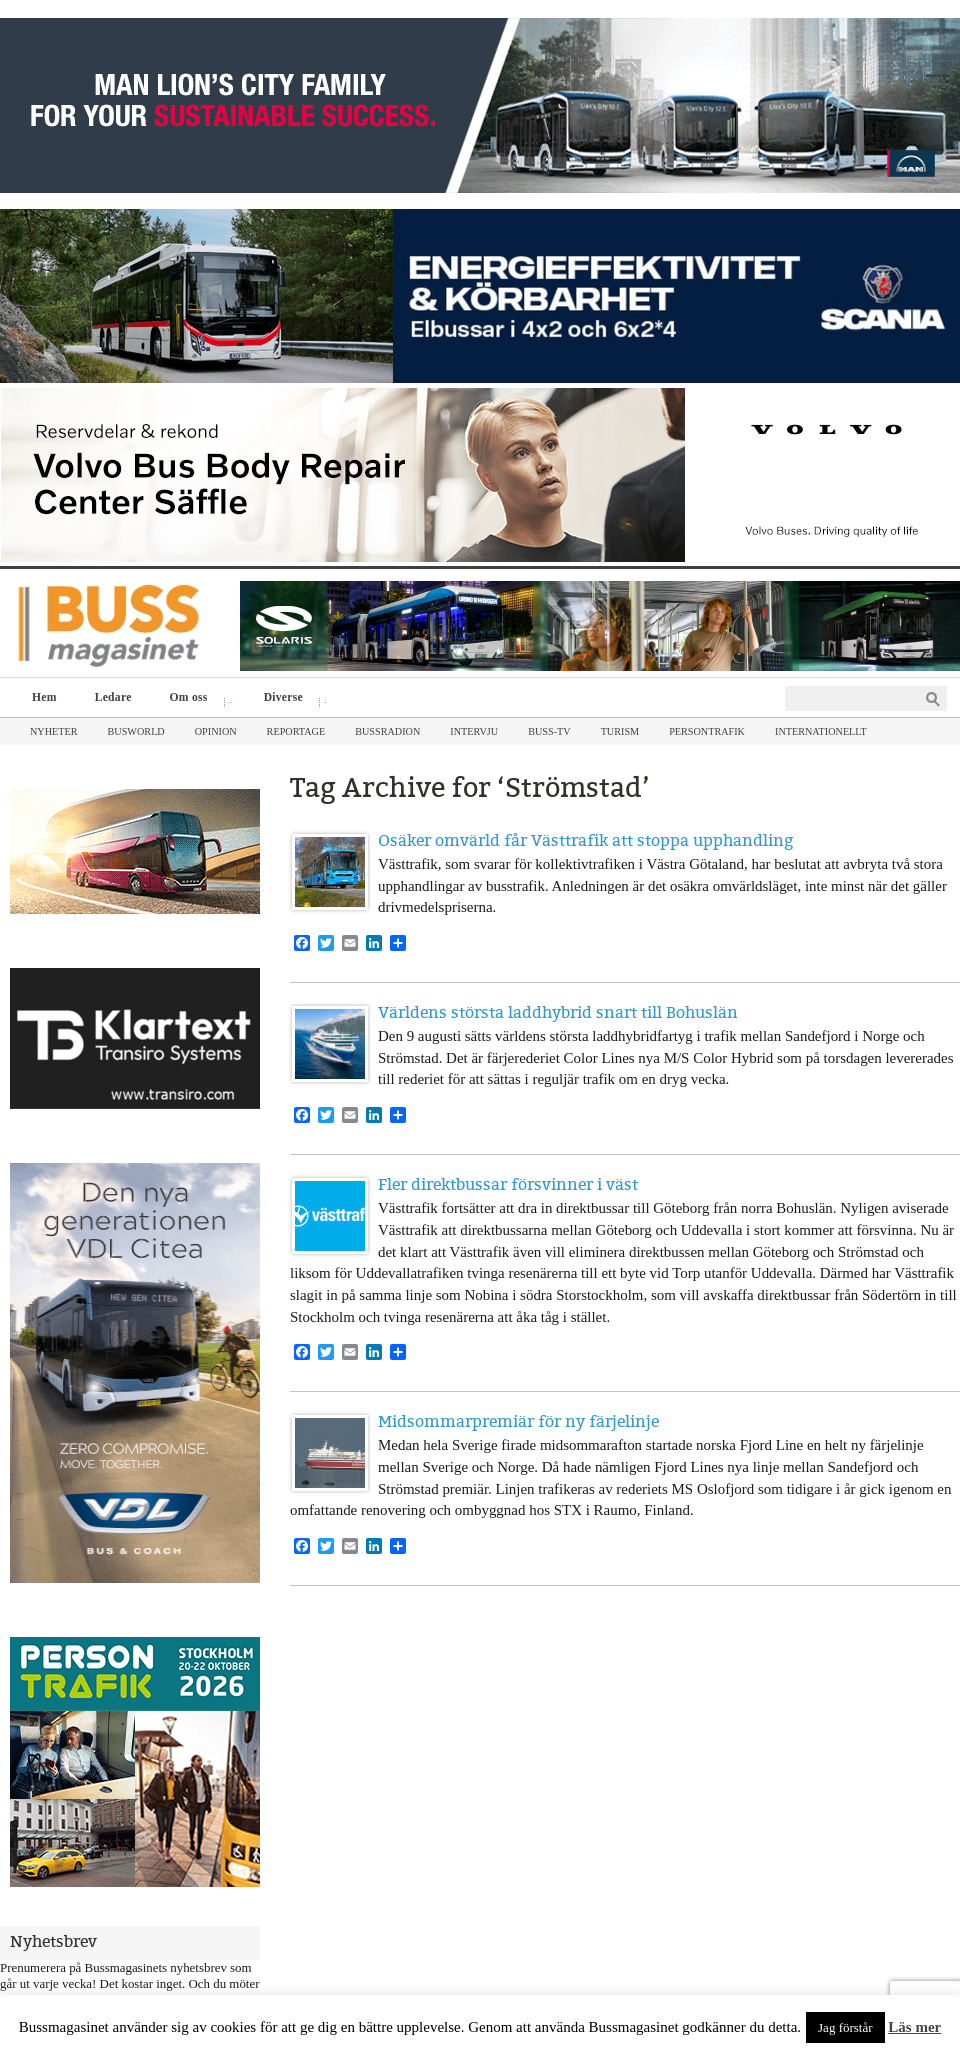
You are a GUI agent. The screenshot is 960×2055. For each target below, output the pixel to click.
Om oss (193, 700)
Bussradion (387, 731)
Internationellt (821, 731)
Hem (44, 697)
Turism (620, 731)
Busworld (136, 731)
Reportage (296, 731)
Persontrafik (707, 731)
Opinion (216, 731)
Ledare (113, 697)
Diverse (288, 700)
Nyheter (54, 731)
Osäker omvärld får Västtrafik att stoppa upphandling (585, 840)
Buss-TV (549, 731)
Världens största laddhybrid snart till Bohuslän (558, 1012)
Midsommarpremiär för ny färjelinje (518, 1421)
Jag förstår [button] (845, 2027)
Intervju (474, 731)
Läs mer (914, 2027)
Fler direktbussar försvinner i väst (508, 1184)
